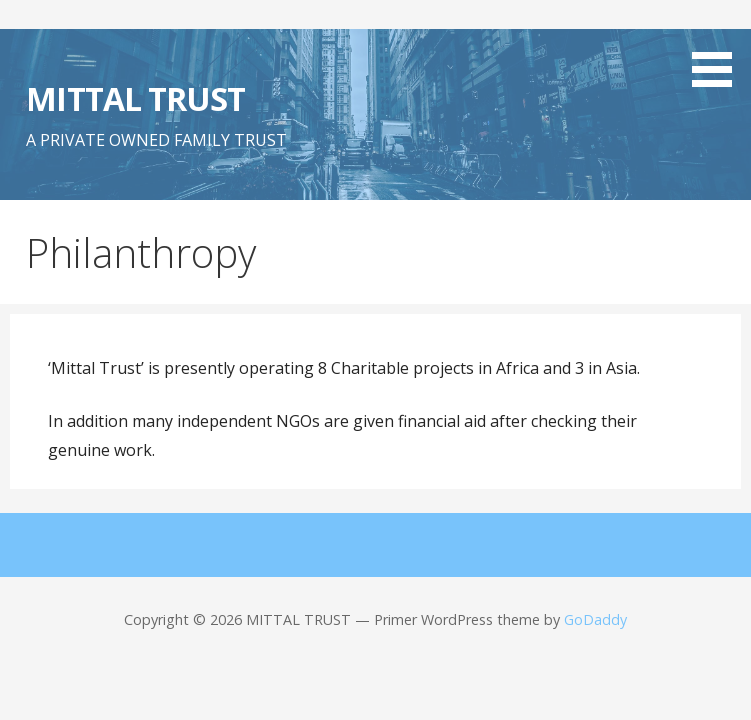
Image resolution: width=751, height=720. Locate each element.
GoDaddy (595, 619)
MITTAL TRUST (135, 98)
